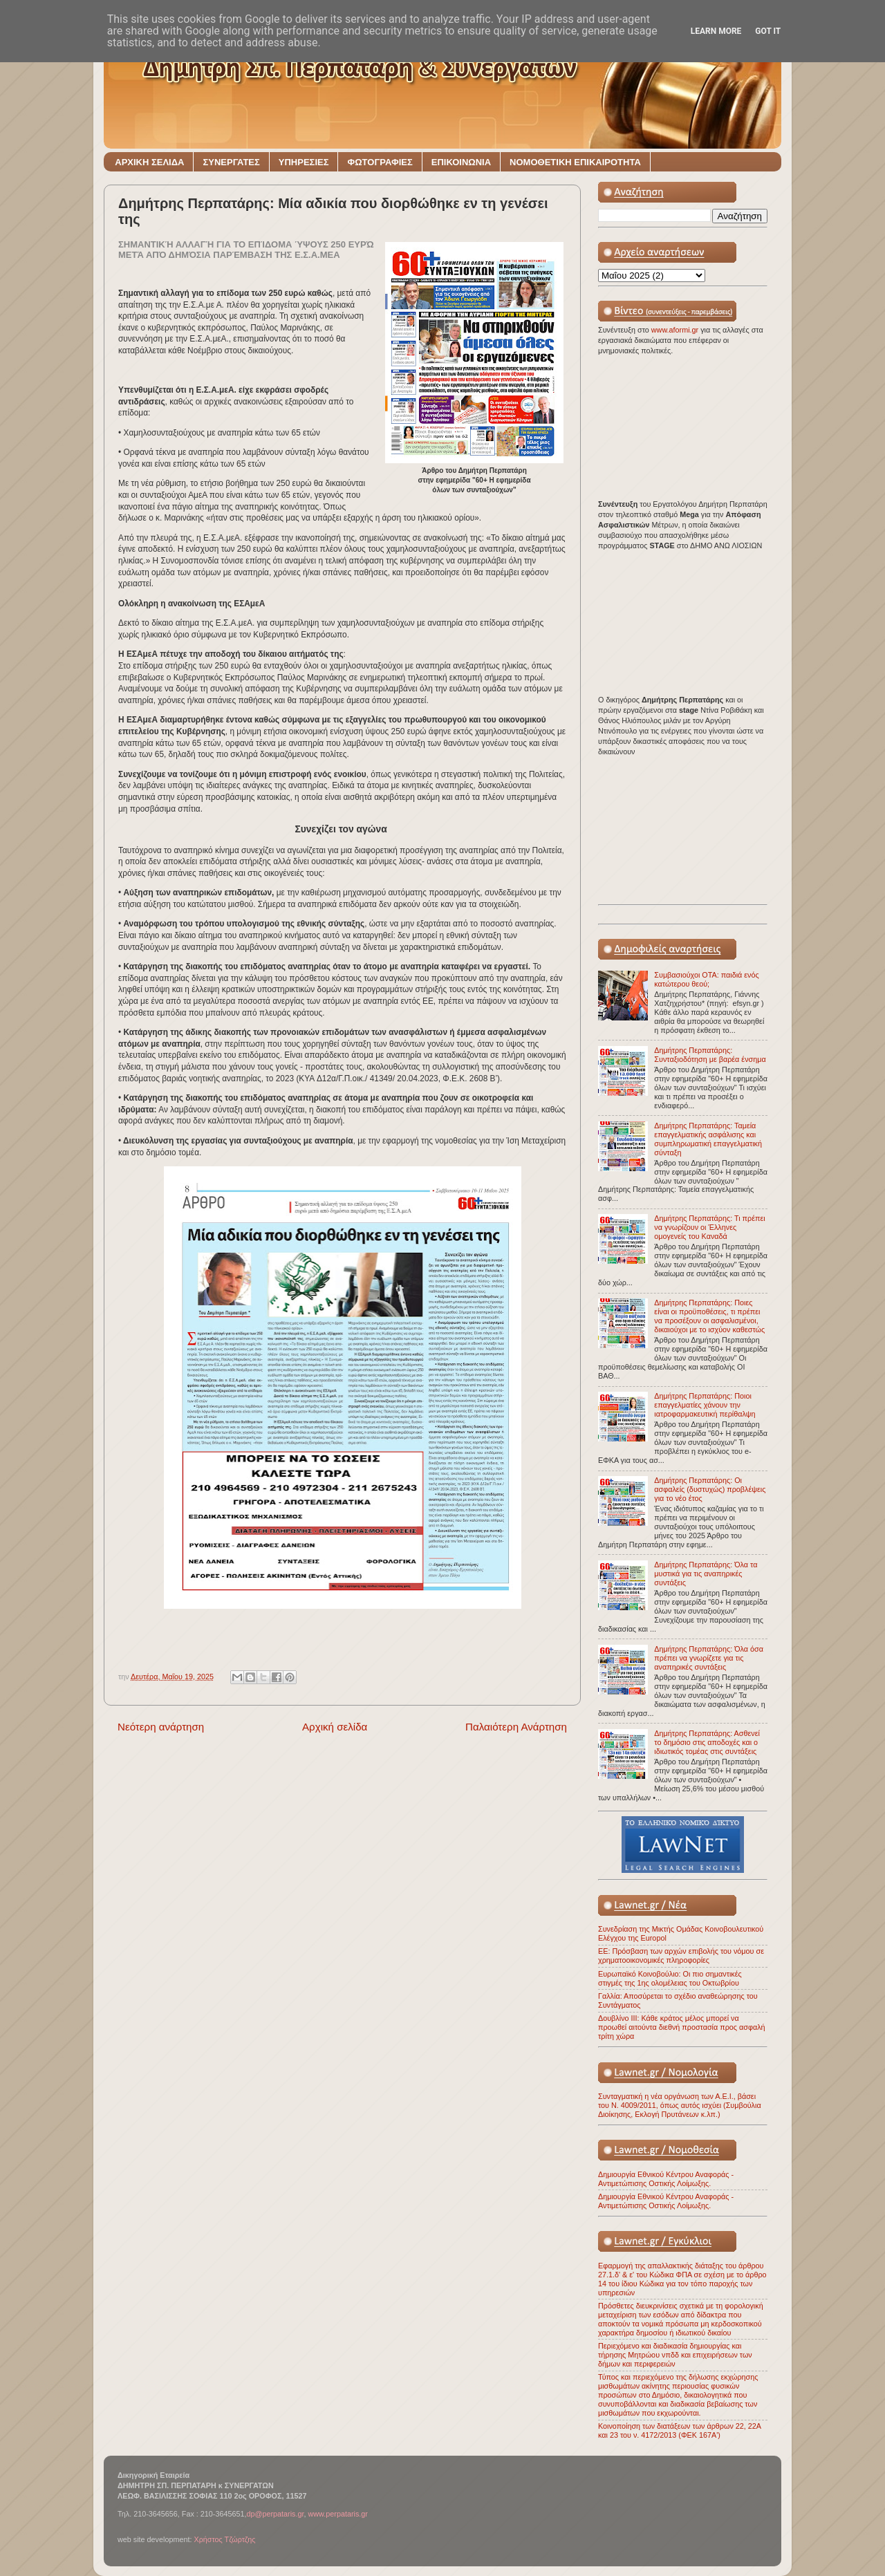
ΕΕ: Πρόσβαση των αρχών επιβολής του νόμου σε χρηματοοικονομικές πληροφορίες (681, 1955)
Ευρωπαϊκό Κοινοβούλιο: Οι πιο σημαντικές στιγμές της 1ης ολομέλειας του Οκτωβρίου (670, 1978)
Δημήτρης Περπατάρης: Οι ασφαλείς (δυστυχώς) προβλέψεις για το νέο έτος (709, 1489)
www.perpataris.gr (338, 2514)
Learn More (716, 31)
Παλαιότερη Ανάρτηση (516, 1727)
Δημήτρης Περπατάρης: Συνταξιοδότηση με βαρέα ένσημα (709, 1054)
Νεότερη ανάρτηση (161, 1727)
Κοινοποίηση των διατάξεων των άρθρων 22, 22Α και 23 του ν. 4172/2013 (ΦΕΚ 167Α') (679, 2430)
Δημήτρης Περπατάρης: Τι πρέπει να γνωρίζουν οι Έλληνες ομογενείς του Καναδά (709, 1227)
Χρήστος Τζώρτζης (224, 2539)
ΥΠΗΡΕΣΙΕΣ (304, 162)
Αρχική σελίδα (334, 1727)
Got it (768, 31)
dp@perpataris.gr (275, 2514)
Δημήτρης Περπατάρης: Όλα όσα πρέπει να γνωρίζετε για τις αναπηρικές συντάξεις (708, 1658)
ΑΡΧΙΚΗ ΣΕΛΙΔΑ (149, 162)
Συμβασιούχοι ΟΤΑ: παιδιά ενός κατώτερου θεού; (706, 979)
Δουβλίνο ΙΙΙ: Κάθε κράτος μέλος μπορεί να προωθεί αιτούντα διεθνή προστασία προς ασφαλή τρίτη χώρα (681, 2027)
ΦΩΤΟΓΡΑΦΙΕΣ (379, 162)
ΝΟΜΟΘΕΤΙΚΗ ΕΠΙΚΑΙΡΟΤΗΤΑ (575, 162)
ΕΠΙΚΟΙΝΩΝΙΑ (461, 162)
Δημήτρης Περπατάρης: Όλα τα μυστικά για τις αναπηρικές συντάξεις (705, 1573)
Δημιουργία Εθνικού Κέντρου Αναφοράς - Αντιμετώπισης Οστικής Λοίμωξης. (666, 2178)
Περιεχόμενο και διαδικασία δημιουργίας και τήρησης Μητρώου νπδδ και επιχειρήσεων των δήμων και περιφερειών (675, 2355)
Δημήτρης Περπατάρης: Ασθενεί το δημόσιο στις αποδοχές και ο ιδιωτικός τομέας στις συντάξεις (707, 1742)
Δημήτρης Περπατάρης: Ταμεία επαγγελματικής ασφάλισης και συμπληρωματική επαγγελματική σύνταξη (708, 1139)
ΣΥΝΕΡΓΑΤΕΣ (231, 162)
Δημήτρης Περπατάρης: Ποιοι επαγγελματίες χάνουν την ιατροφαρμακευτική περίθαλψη (704, 1405)
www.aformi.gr (675, 330)
